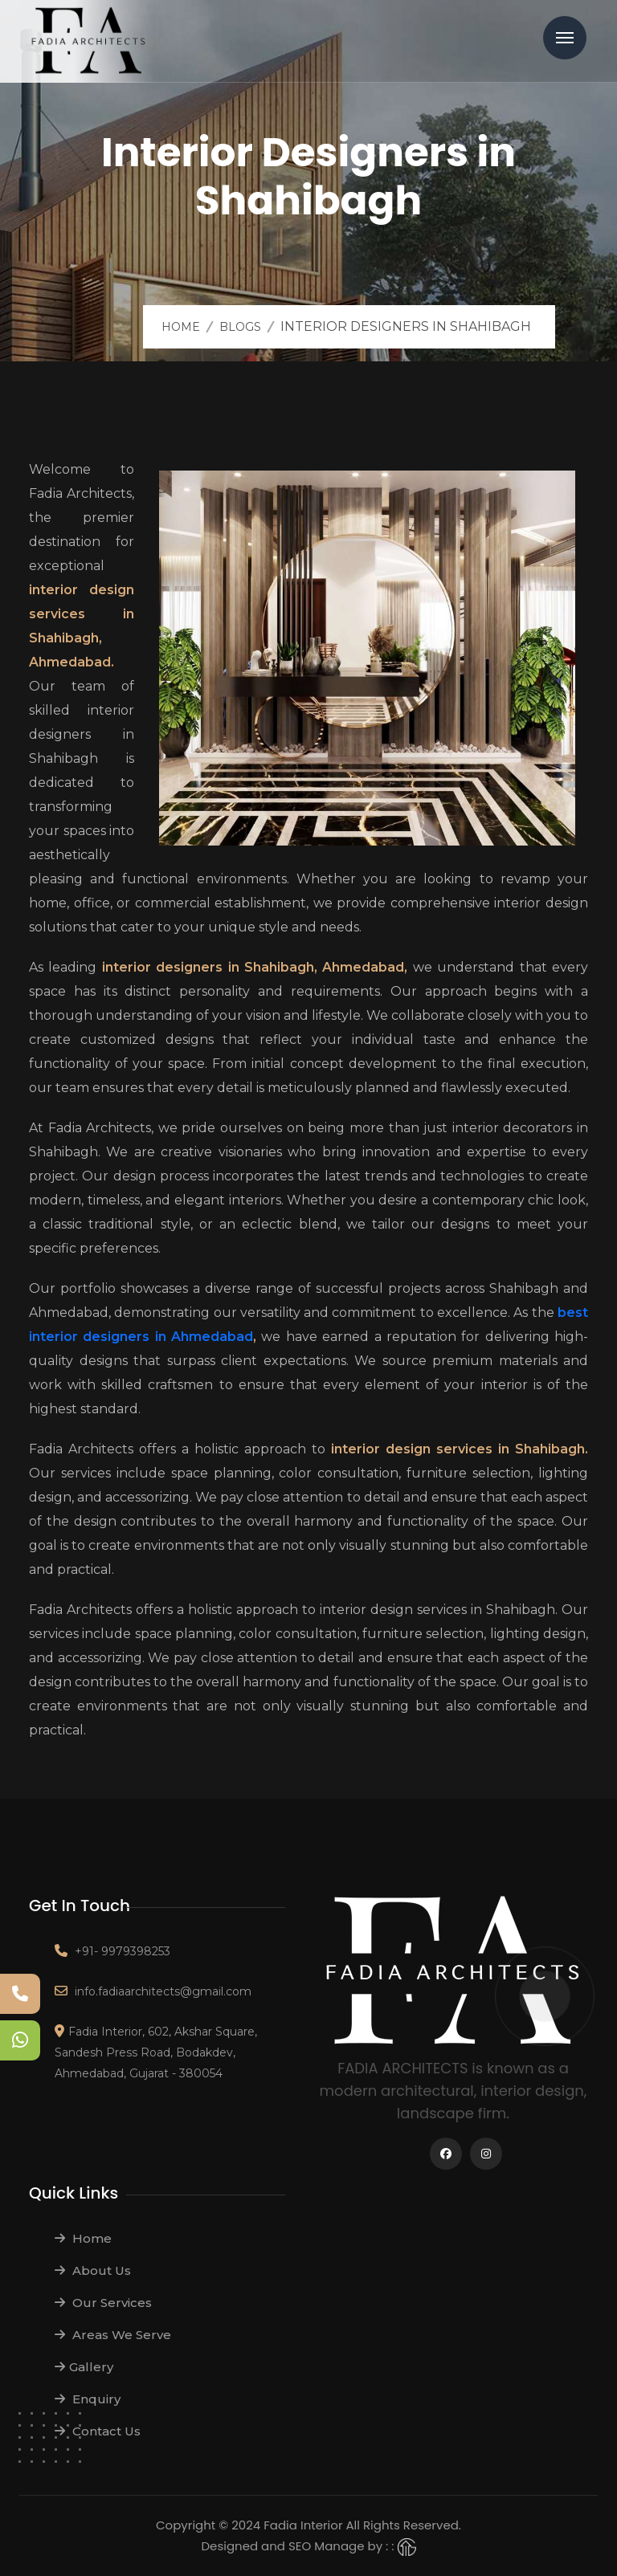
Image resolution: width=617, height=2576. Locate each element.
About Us (93, 2270)
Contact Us (98, 2431)
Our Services (103, 2302)
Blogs (240, 327)
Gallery (84, 2366)
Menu (564, 37)
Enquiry (88, 2399)
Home (180, 327)
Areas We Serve (113, 2334)
